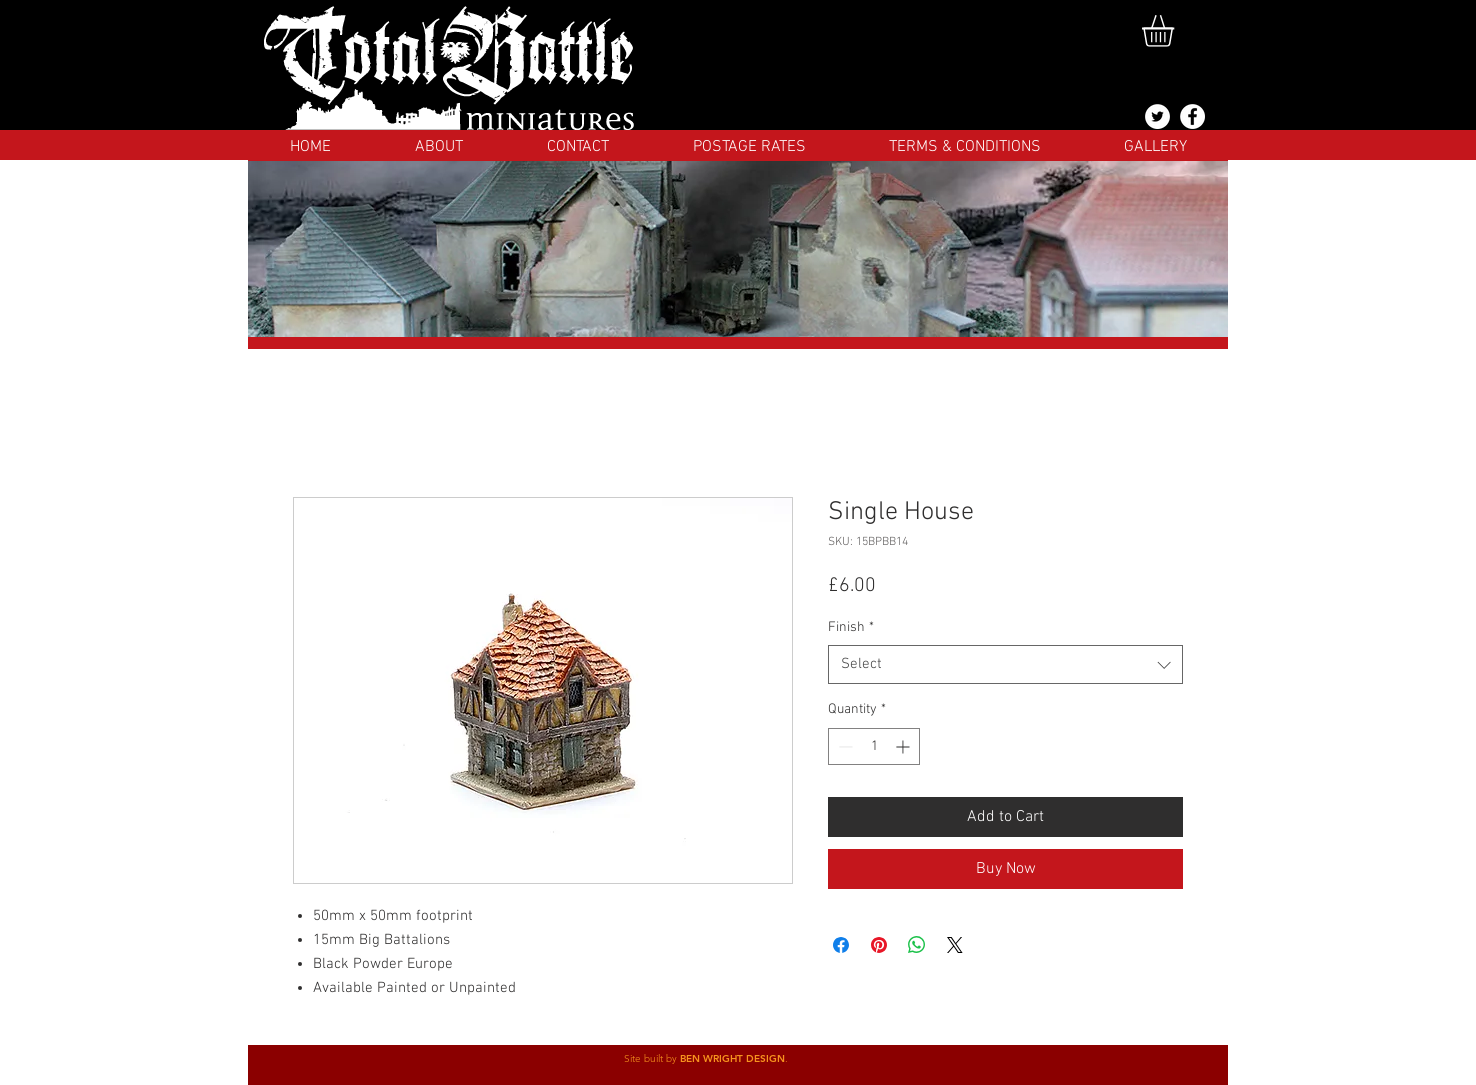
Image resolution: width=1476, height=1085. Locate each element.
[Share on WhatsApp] (917, 945)
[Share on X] (955, 945)
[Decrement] (843, 746)
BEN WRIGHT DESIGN (732, 1058)
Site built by (652, 1058)
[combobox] (1005, 664)
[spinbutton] (874, 746)
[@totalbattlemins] (1157, 116)
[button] (1176, 31)
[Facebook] (1192, 116)
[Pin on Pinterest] (879, 945)
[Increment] (904, 746)
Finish (851, 627)
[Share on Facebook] (841, 945)
